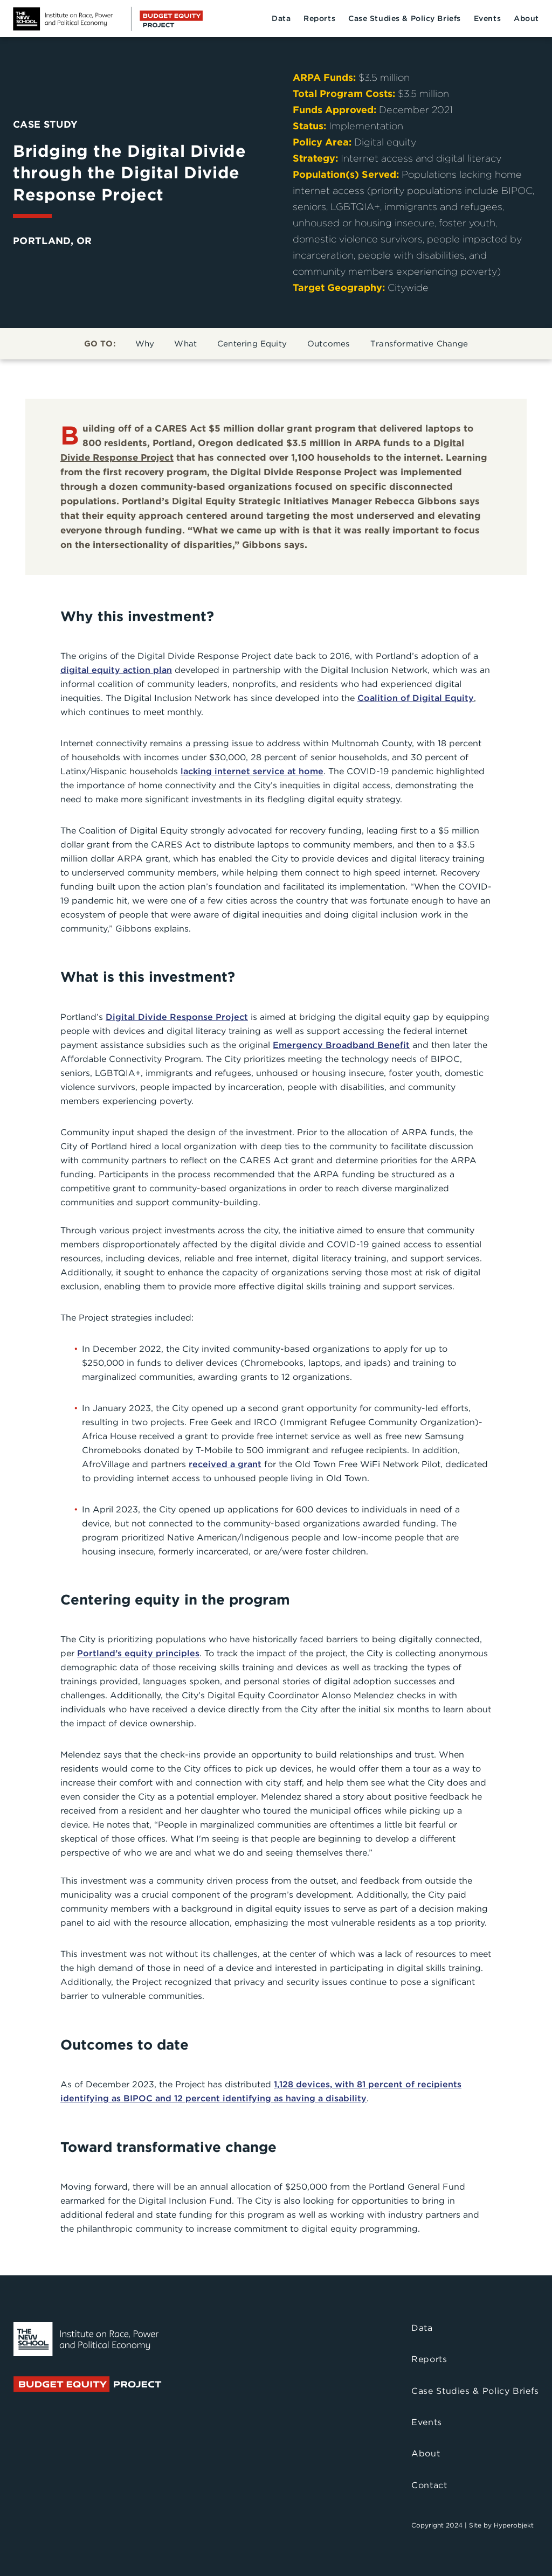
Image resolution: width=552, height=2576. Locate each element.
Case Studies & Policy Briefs (404, 18)
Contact (429, 2485)
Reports (319, 18)
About (526, 18)
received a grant (225, 1464)
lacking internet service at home (252, 771)
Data (281, 18)
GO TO (99, 344)
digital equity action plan (116, 670)
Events (487, 18)
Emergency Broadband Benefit (341, 1045)
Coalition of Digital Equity (415, 698)
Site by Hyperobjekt (501, 2525)
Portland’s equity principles (138, 1653)
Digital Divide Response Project (177, 1017)
